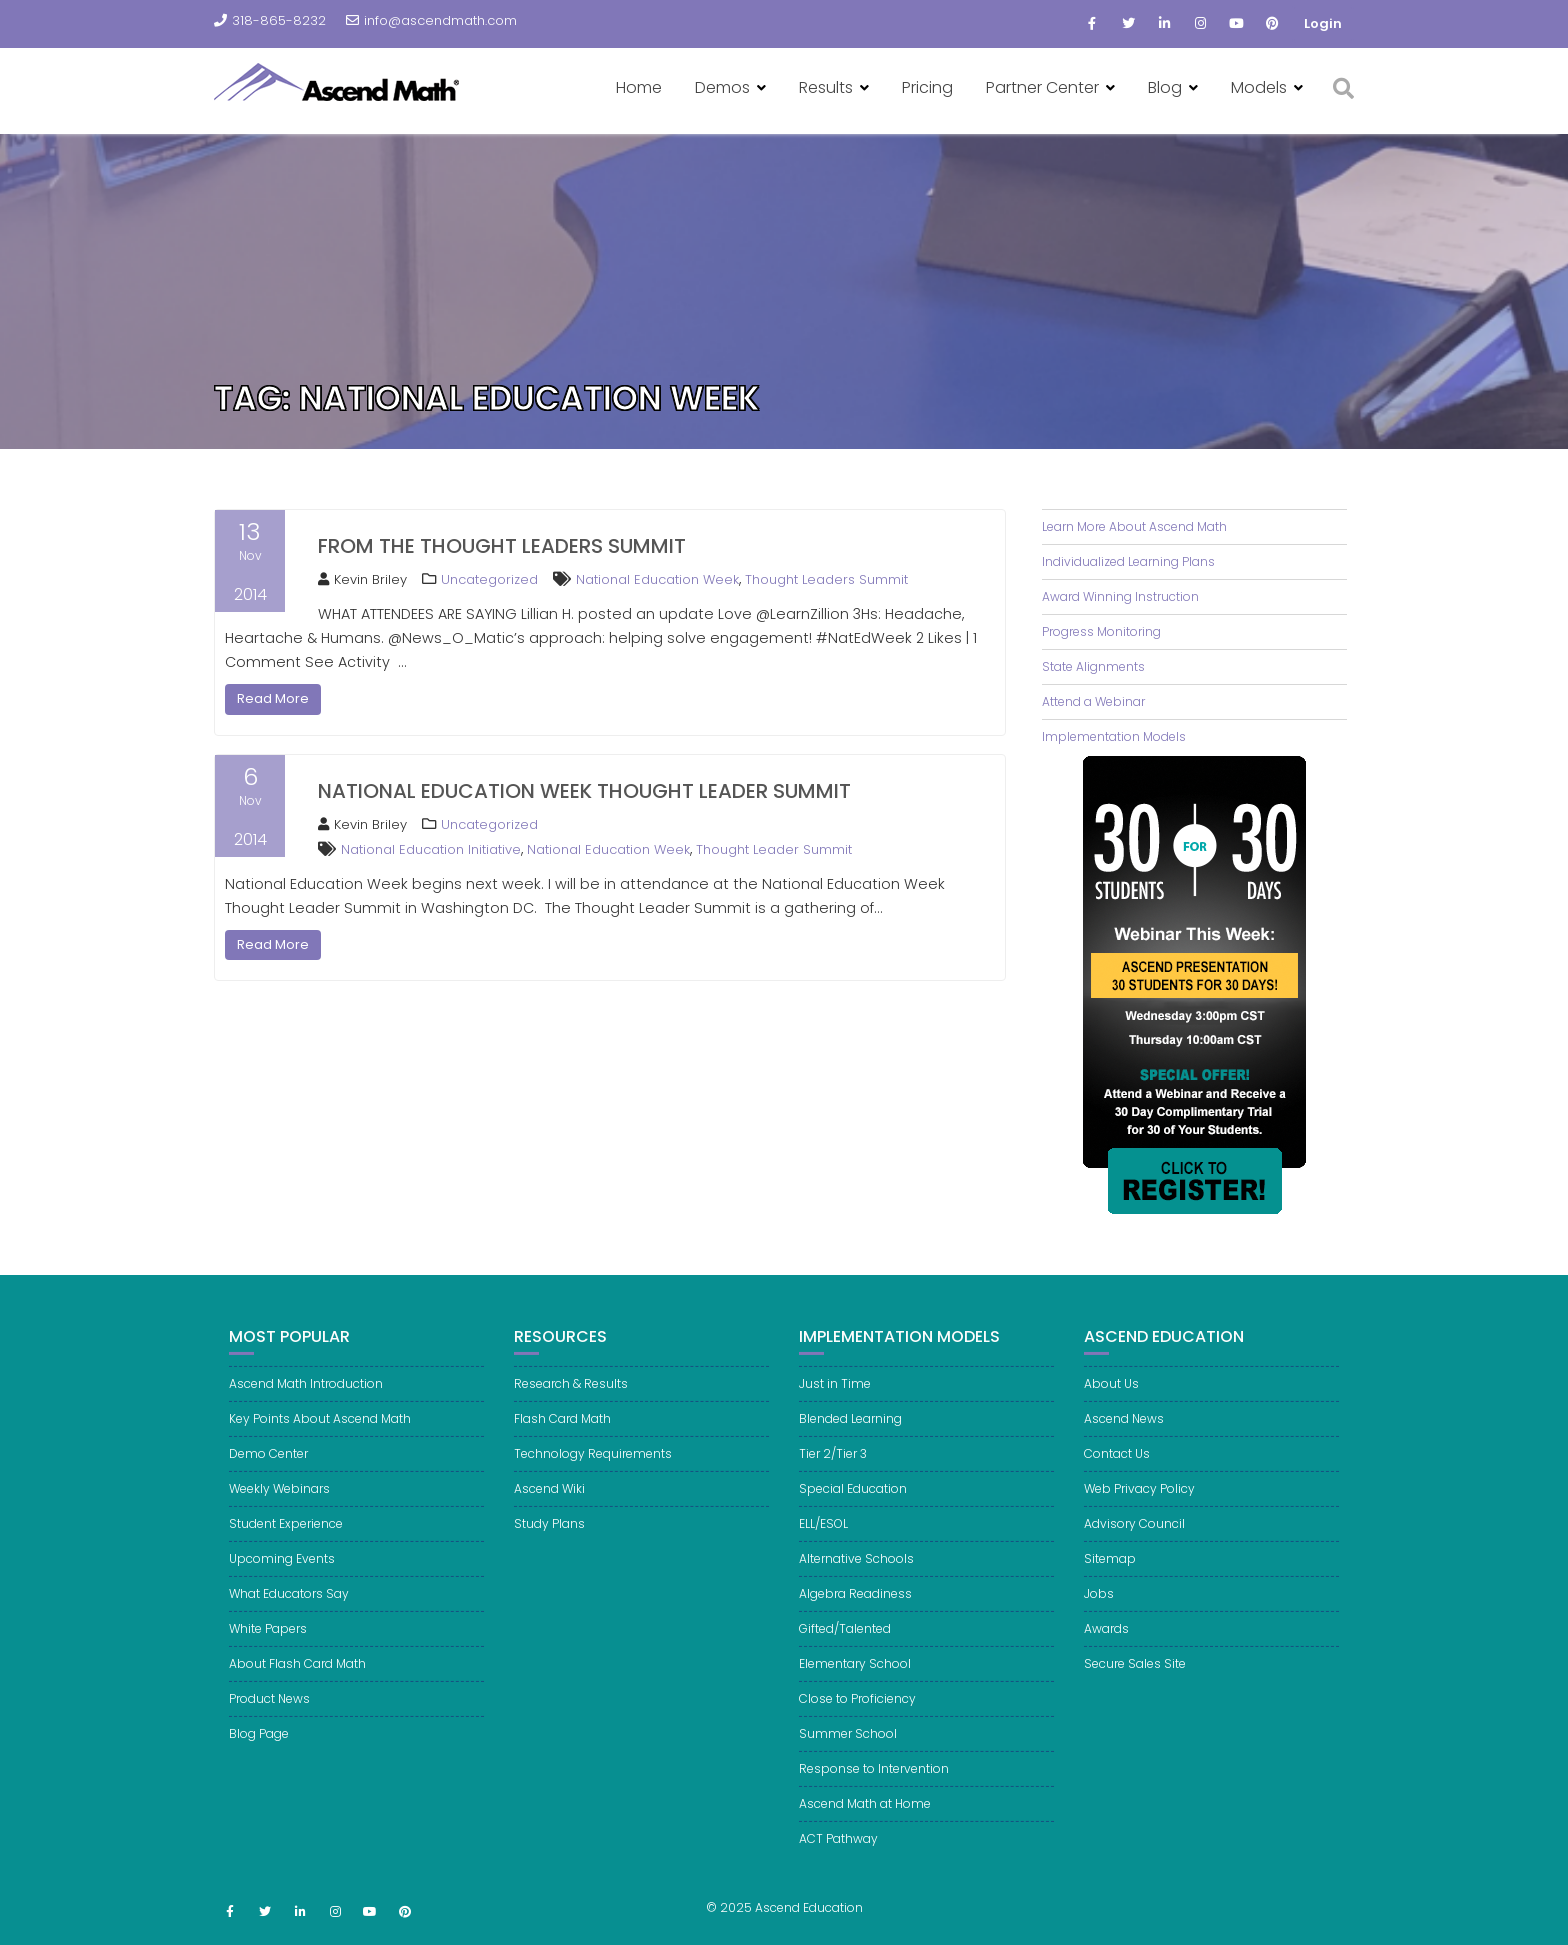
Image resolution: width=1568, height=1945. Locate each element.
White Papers (268, 1650)
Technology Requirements (593, 1475)
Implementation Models (1114, 736)
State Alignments (1093, 666)
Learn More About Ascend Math (1134, 526)
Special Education (853, 1510)
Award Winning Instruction (1120, 596)
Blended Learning (850, 1440)
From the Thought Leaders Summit (502, 546)
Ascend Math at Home (865, 1825)
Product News (269, 1720)
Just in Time (835, 1405)
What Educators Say (289, 1615)
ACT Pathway (838, 1860)
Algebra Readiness (855, 1615)
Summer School (848, 1755)
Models (1259, 87)
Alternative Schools (856, 1580)
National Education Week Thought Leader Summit (584, 791)
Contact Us (1117, 1475)
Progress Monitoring (1101, 631)
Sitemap (1110, 1580)
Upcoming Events (282, 1580)
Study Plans (549, 1545)
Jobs (1099, 1615)
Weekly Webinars (279, 1510)
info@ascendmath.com (431, 20)
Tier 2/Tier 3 (833, 1475)
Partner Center (1042, 87)
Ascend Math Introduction (306, 1405)
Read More (273, 698)
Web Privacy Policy (1139, 1510)
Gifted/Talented (845, 1650)
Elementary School (855, 1685)
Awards (1106, 1650)
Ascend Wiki (549, 1510)
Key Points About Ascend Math (320, 1440)
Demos (722, 87)
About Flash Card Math (297, 1685)
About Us (1111, 1405)
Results (826, 87)
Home (639, 87)
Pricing (927, 87)
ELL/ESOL (823, 1545)
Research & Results (571, 1405)
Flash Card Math (562, 1440)
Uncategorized (489, 579)
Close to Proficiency (857, 1720)
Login (1323, 23)
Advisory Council (1134, 1545)
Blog (1165, 87)
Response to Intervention (874, 1790)
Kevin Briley (362, 579)
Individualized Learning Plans (1128, 561)
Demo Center (268, 1475)
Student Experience (286, 1545)
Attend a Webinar (1093, 701)
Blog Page (259, 1755)
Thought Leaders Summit (826, 579)
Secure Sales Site (1135, 1685)
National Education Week (657, 579)
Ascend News (1124, 1440)
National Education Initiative (431, 849)
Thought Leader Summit (774, 849)
